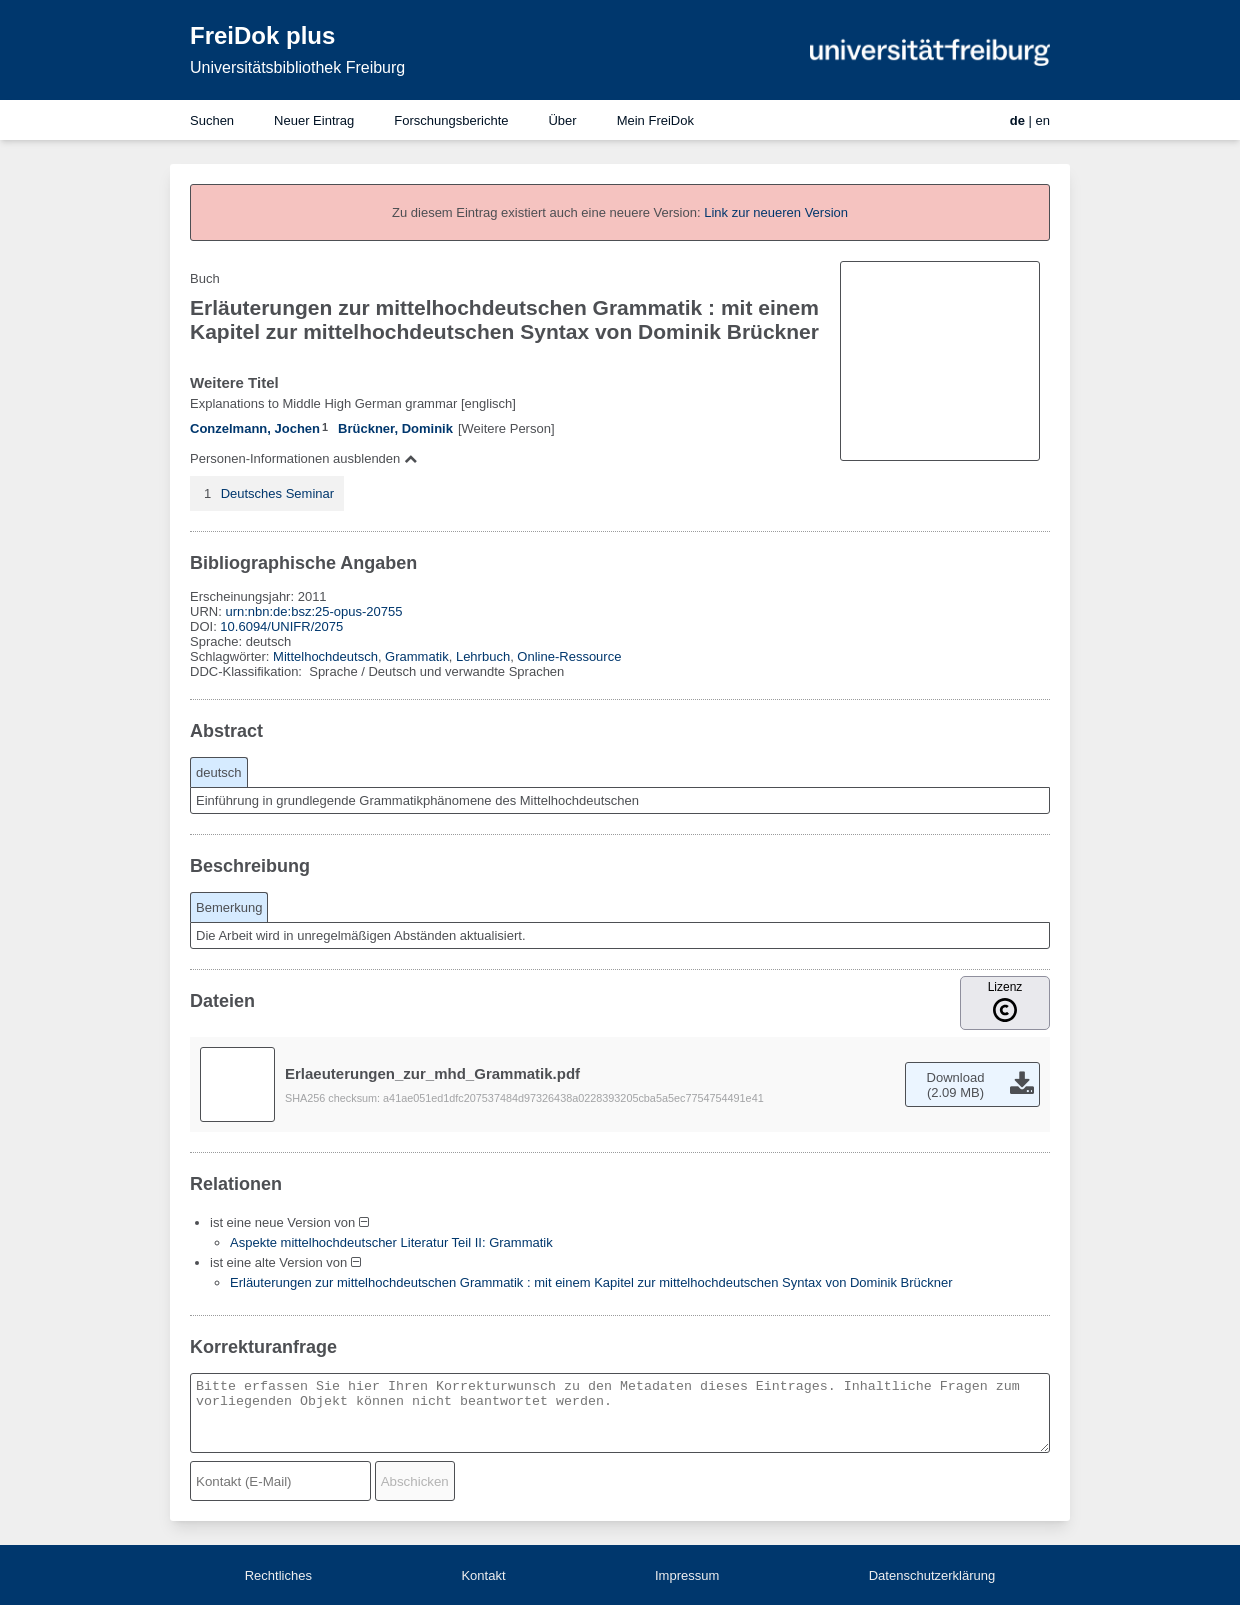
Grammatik (417, 656)
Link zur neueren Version (776, 212)
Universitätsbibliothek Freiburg (297, 67)
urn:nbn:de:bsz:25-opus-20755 (313, 611)
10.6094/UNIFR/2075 (281, 626)
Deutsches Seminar (277, 493)
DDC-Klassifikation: (248, 671)
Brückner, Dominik (395, 428)
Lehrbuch (483, 656)
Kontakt (483, 1575)
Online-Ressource (569, 656)
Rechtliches (278, 1575)
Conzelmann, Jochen (255, 428)
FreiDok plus (262, 35)
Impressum (687, 1575)
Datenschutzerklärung (932, 1575)
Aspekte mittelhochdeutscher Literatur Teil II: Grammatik (391, 1242)
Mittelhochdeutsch (325, 656)
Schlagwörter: (231, 656)
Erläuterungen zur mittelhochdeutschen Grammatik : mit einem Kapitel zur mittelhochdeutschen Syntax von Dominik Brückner (591, 1282)
